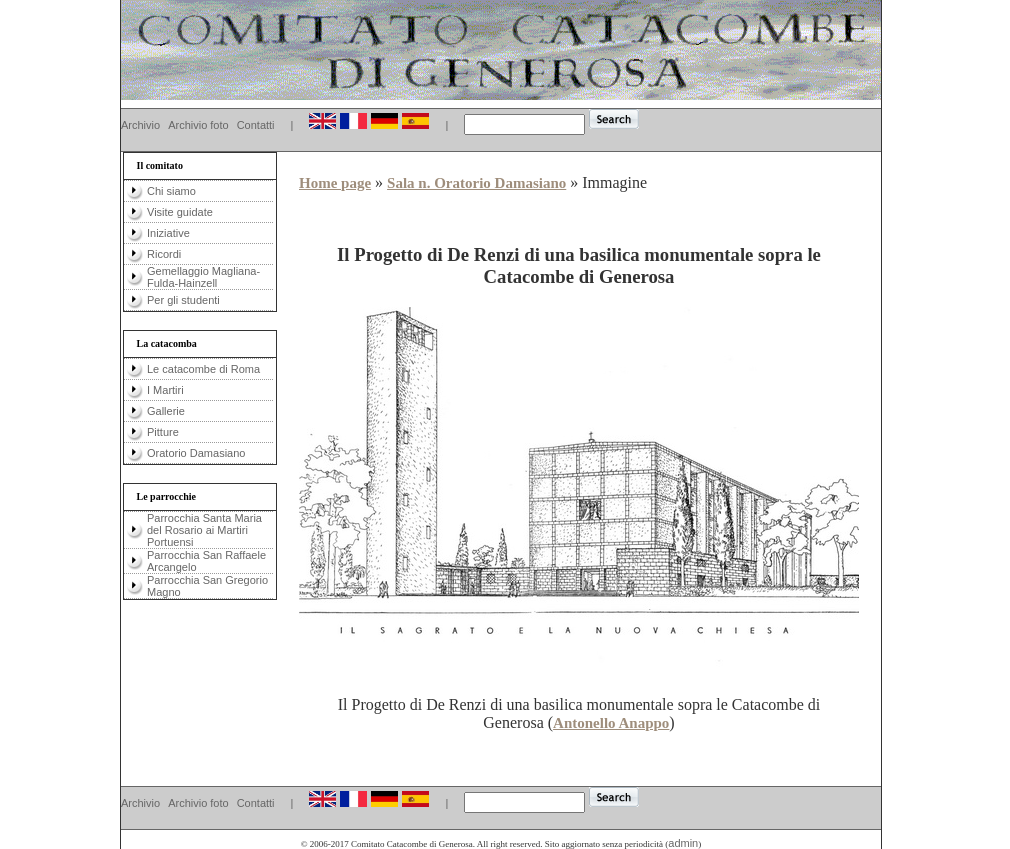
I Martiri (165, 390)
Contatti (256, 125)
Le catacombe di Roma (203, 369)
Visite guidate (180, 212)
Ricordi (164, 254)
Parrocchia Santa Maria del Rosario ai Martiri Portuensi (204, 530)
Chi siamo (171, 191)
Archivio (140, 125)
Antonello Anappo (611, 723)
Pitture (163, 432)
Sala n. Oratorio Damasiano (476, 183)
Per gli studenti (183, 300)
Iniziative (168, 233)
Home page (335, 183)
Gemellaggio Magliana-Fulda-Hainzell (203, 277)
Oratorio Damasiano (196, 453)
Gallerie (166, 411)
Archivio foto (198, 125)
